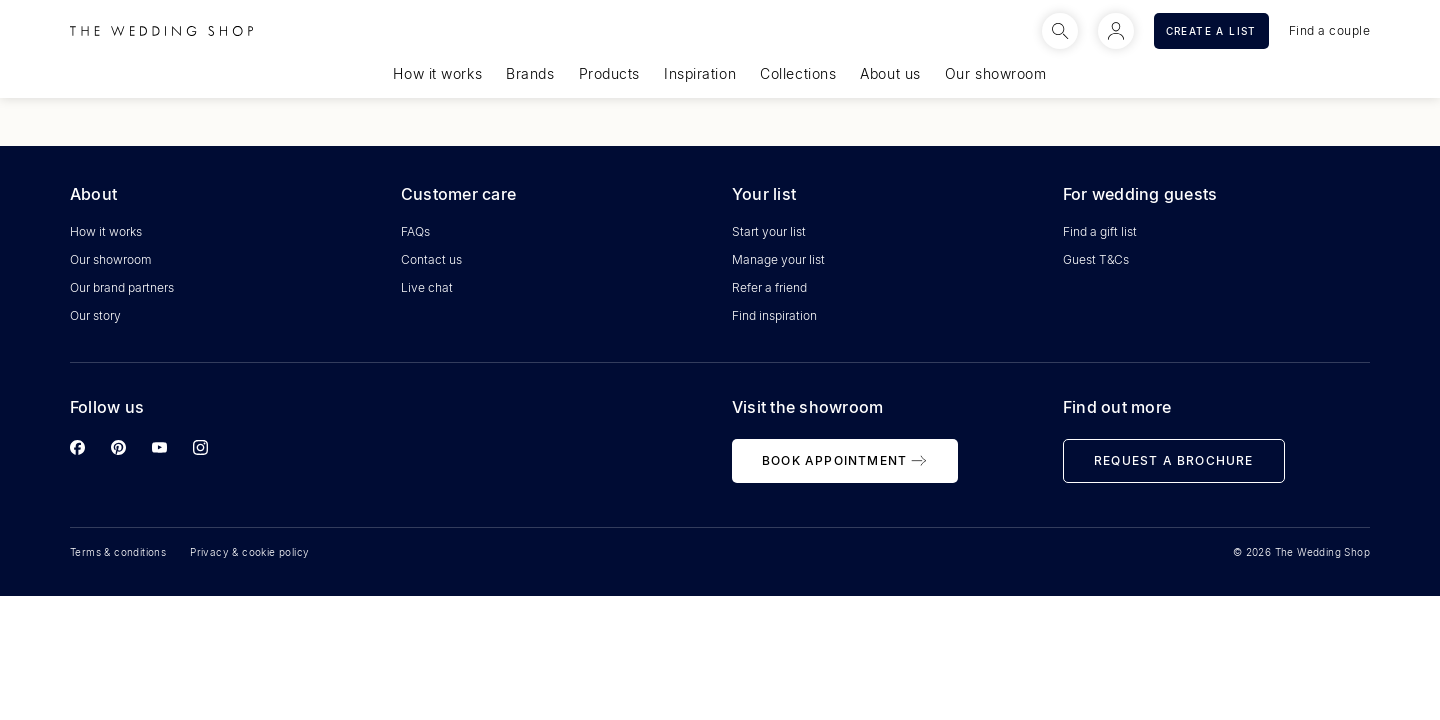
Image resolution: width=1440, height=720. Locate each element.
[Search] (1060, 31)
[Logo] (161, 31)
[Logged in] (1116, 31)
